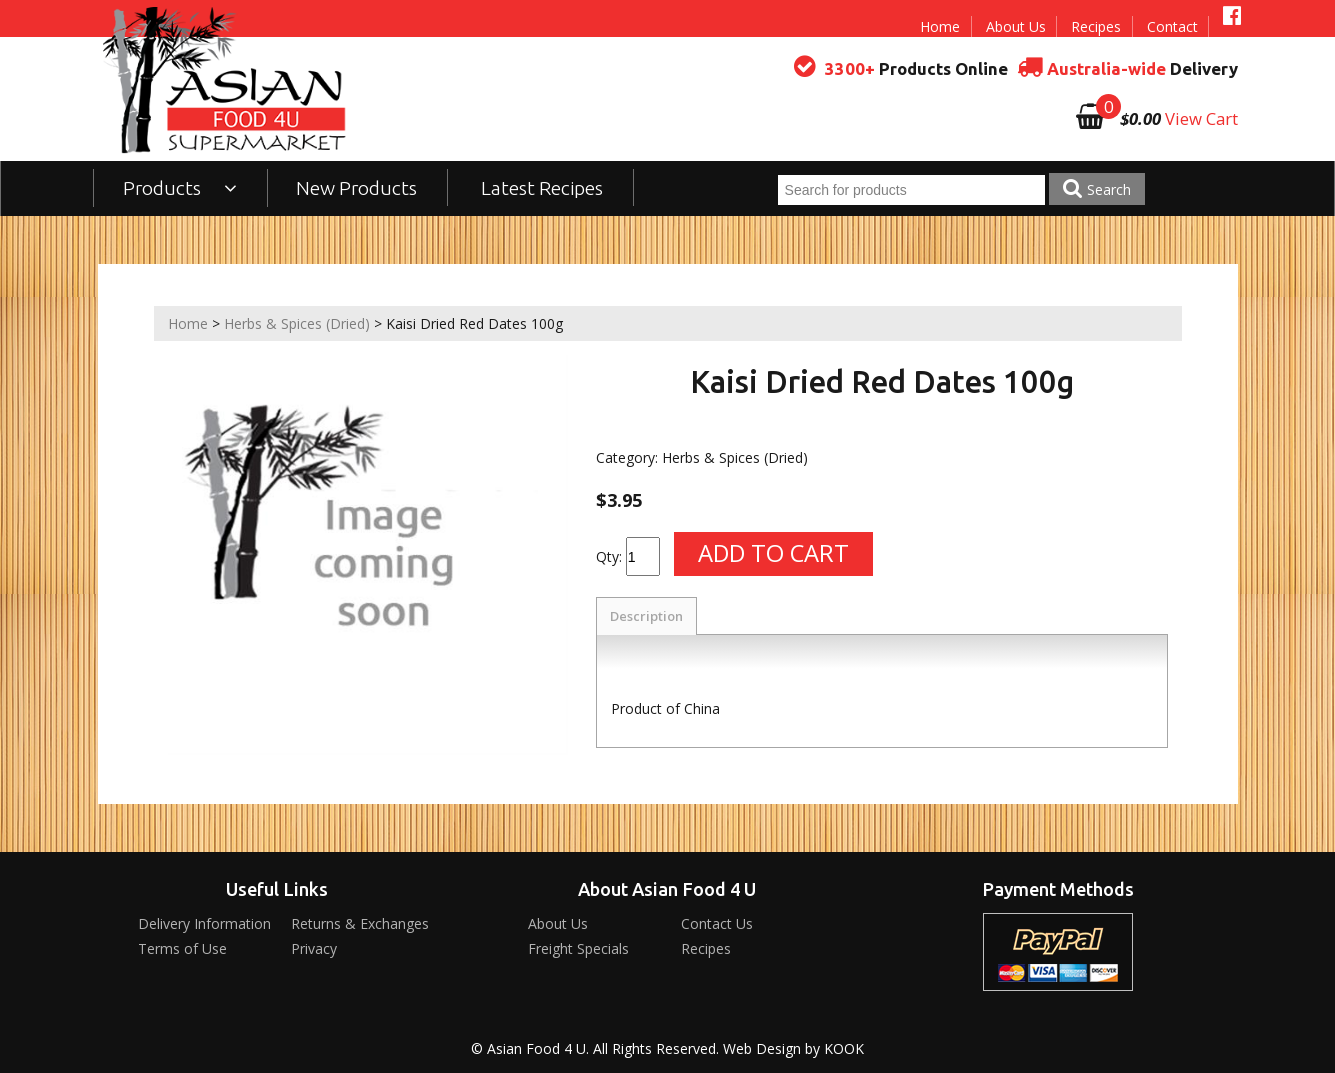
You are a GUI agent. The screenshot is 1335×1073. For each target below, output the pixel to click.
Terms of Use (182, 948)
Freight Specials (578, 948)
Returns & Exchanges (360, 923)
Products (180, 188)
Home (940, 26)
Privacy (314, 948)
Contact (1172, 26)
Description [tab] (646, 616)
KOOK (844, 1048)
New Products (356, 188)
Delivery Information (204, 923)
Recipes (1096, 26)
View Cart (1201, 118)
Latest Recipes (542, 188)
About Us (1016, 26)
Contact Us (717, 923)
